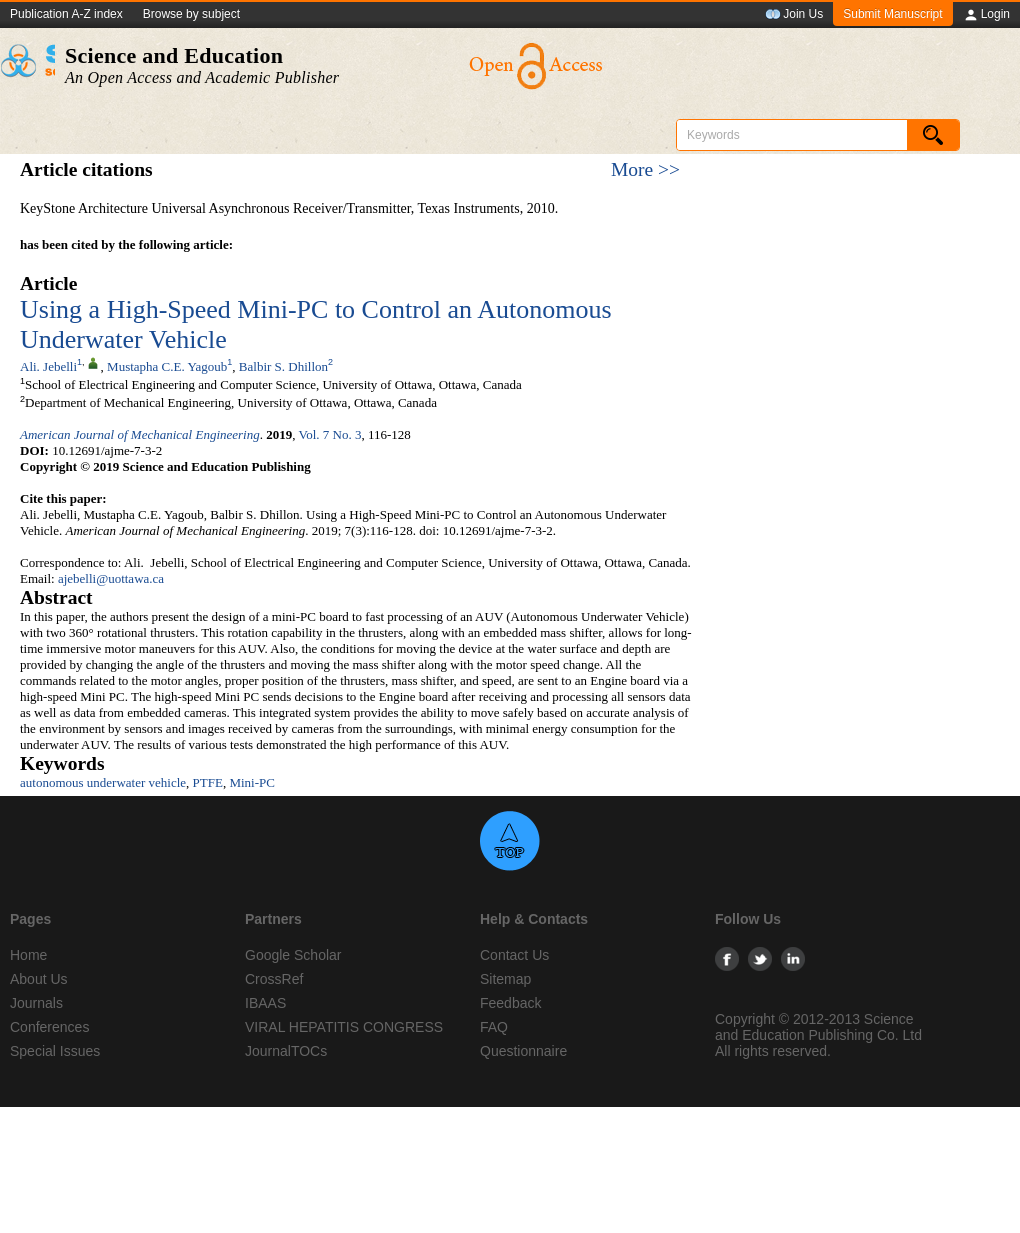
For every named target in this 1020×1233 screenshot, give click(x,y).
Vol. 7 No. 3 (330, 434)
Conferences (49, 1027)
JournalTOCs (286, 1051)
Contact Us (514, 955)
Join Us (794, 15)
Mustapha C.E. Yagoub (167, 366)
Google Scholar (293, 955)
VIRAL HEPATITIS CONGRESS (344, 1027)
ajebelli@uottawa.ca (111, 578)
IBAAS (265, 1003)
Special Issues (55, 1051)
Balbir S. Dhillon (283, 366)
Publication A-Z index (66, 14)
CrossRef (274, 979)
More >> (645, 169)
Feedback (510, 1003)
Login (986, 15)
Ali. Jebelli (48, 366)
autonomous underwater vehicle (103, 782)
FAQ (494, 1027)
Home (28, 955)
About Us (39, 979)
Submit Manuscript (892, 14)
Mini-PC (252, 782)
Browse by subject (191, 14)
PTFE (208, 782)
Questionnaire (523, 1051)
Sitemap (505, 979)
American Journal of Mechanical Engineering (140, 434)
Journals (36, 1003)
